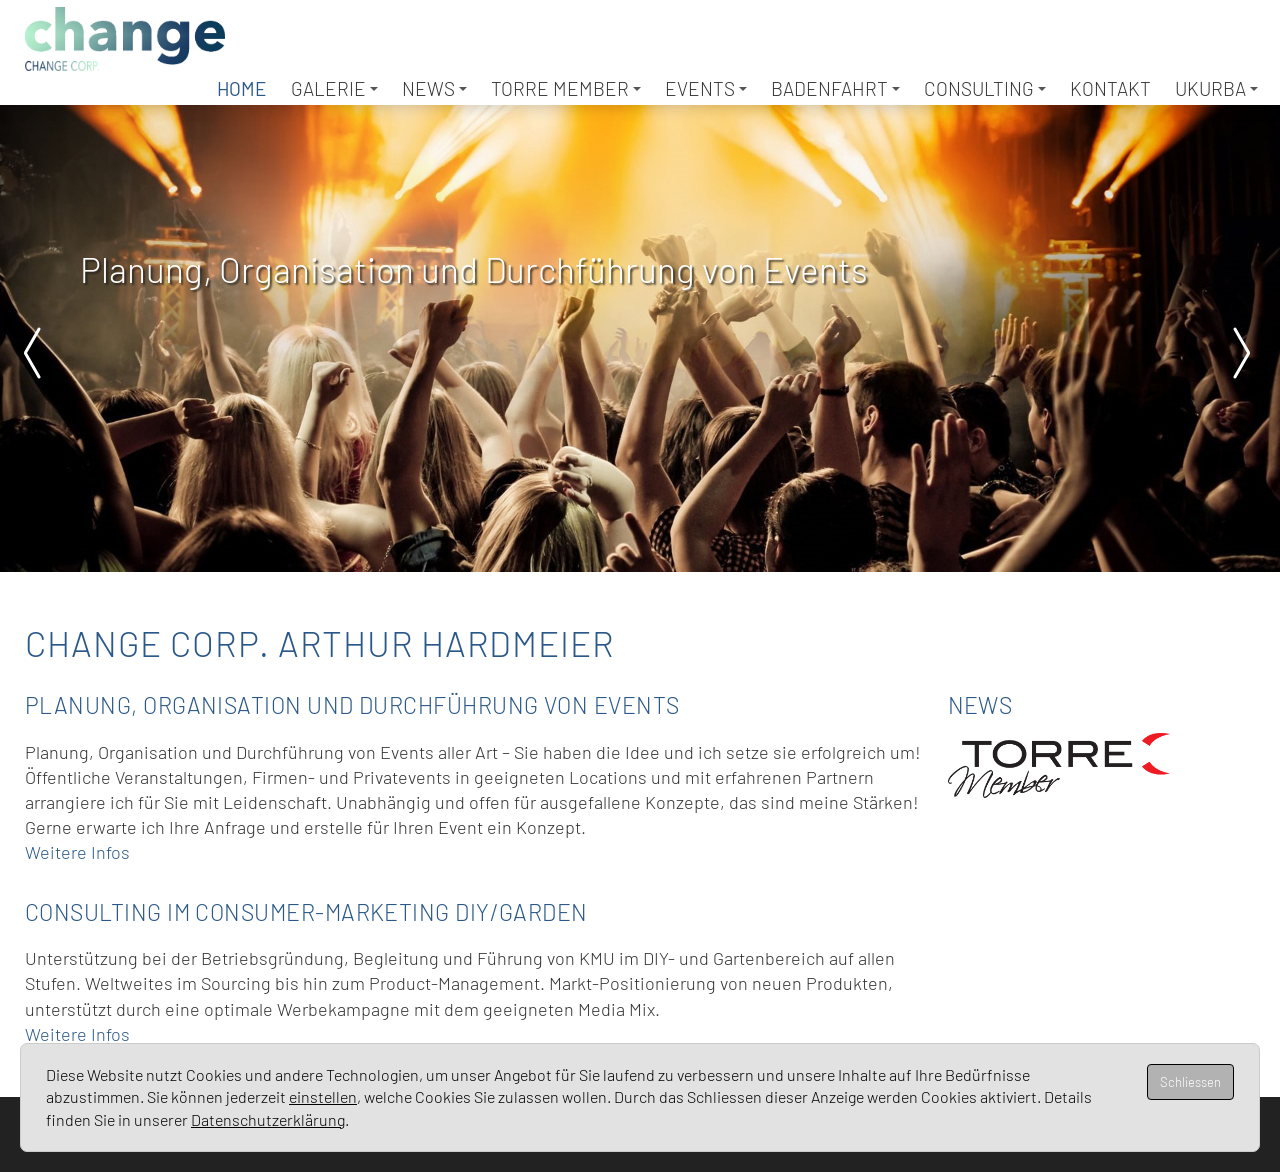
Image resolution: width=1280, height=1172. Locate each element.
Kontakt (1110, 88)
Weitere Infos (77, 852)
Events (706, 88)
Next (1240, 353)
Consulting (985, 88)
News (434, 88)
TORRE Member (566, 88)
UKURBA (1216, 88)
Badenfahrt (835, 88)
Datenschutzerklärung (268, 1119)
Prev (40, 353)
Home (242, 88)
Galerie (334, 88)
